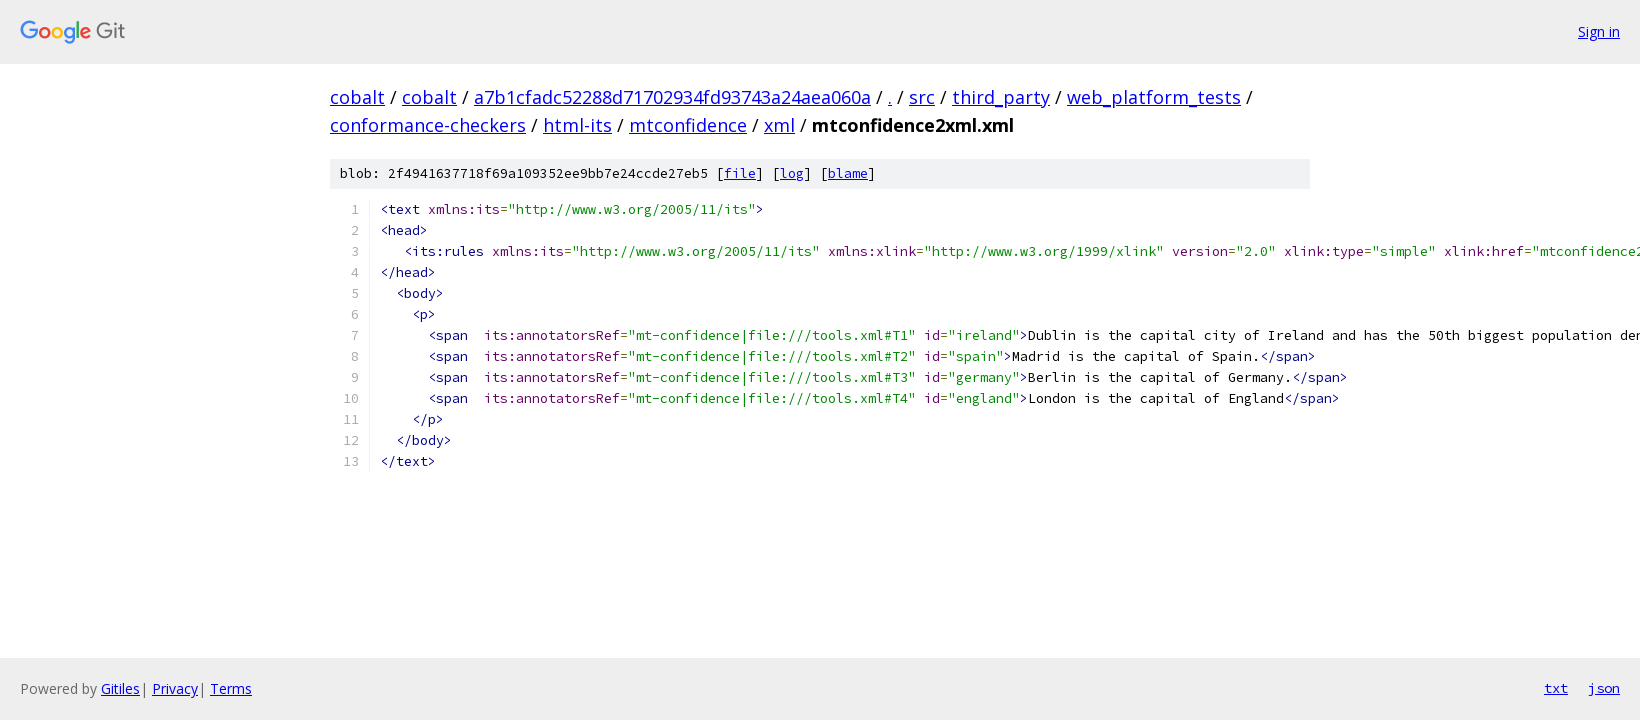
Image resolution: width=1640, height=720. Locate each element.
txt (1556, 688)
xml (779, 125)
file (740, 173)
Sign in (1599, 31)
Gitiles (120, 688)
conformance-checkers (428, 125)
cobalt (357, 97)
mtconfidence (688, 125)
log (792, 173)
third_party (1001, 97)
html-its (577, 125)
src (922, 97)
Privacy (175, 688)
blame (848, 173)
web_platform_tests (1154, 97)
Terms (231, 688)
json (1604, 688)
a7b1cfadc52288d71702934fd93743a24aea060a (672, 97)
